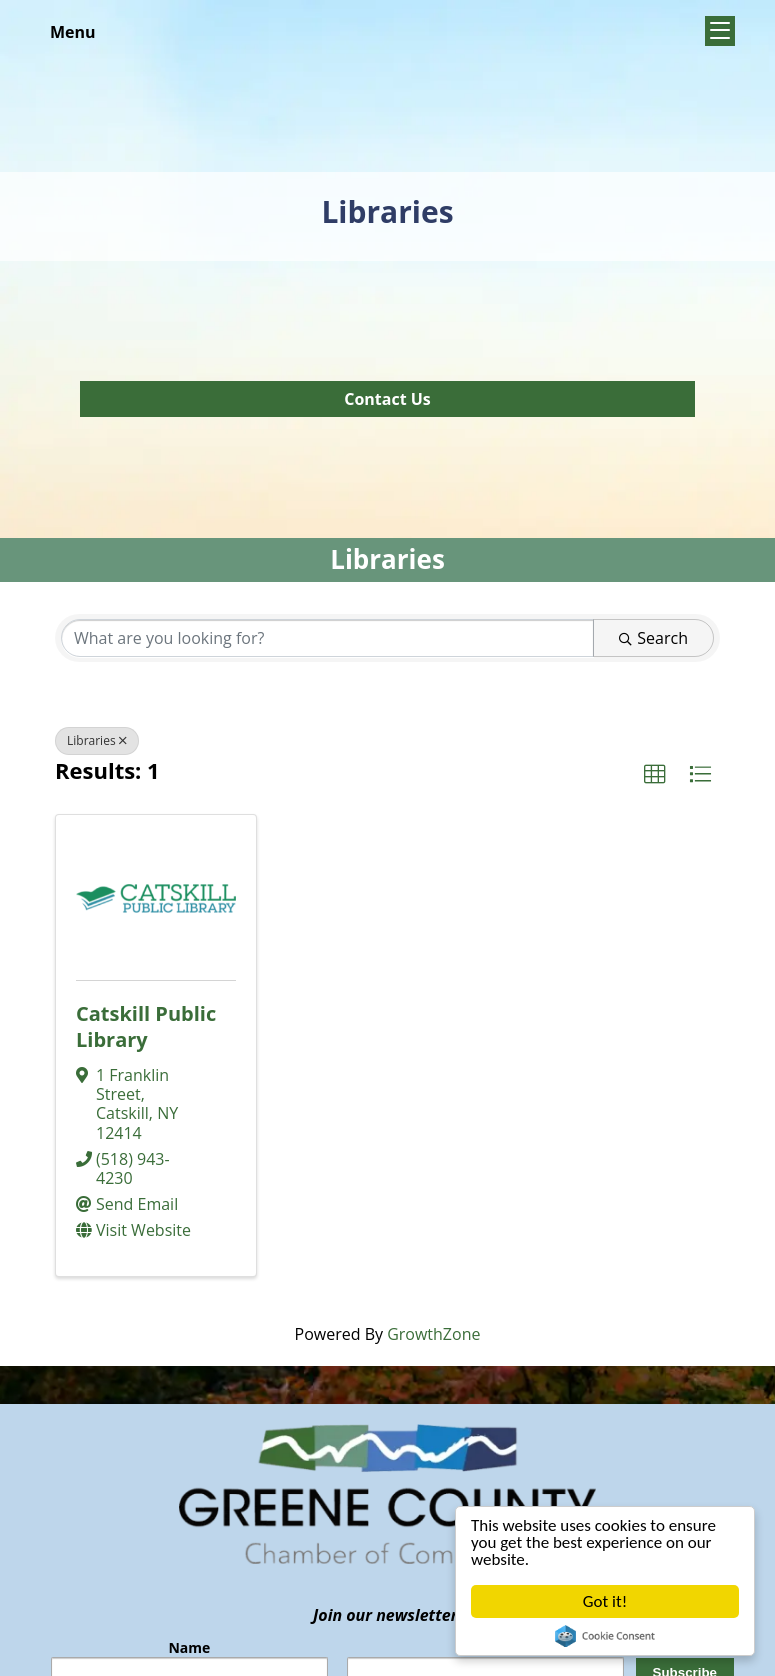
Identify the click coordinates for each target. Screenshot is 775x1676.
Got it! (605, 1601)
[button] (655, 775)
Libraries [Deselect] (97, 740)
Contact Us (387, 399)
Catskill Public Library (146, 1026)
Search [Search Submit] (653, 638)
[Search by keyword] (327, 638)
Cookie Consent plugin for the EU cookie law (605, 1636)
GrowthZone (433, 1334)
